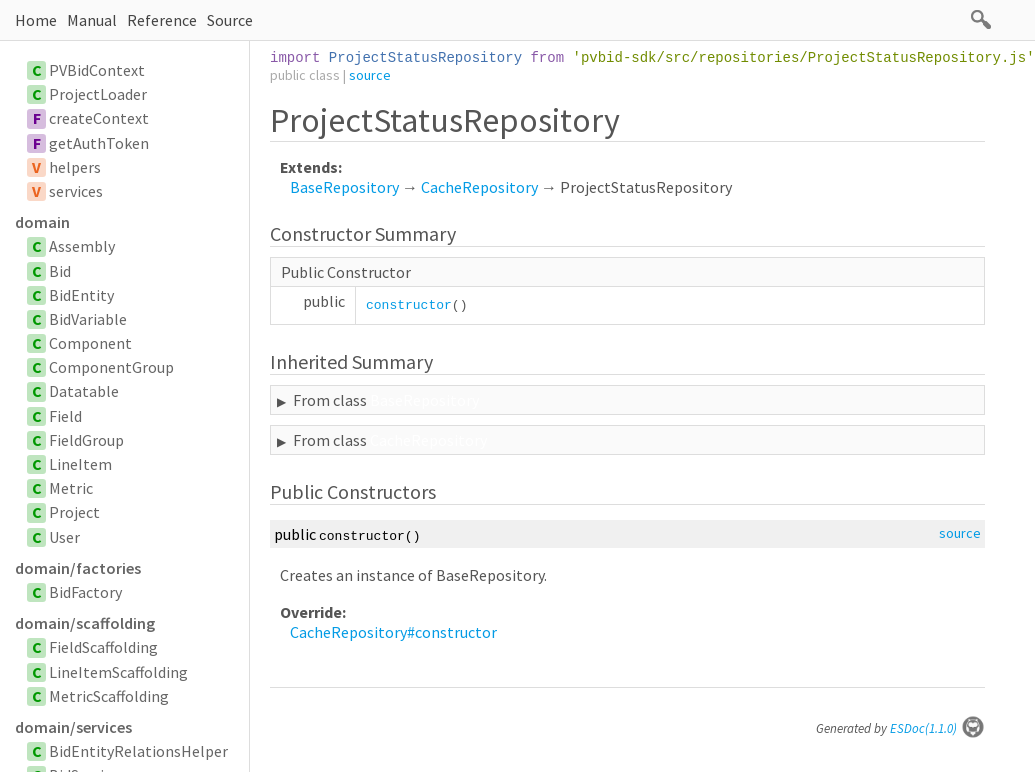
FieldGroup (86, 440)
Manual (92, 20)
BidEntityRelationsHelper (138, 751)
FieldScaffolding (103, 647)
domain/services (73, 727)
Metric (71, 488)
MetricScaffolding (109, 696)
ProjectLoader (98, 94)
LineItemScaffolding (118, 672)
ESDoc (937, 728)
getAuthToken (99, 143)
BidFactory (85, 592)
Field (65, 416)
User (64, 537)
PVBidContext (97, 70)
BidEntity (81, 295)
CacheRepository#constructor (393, 632)
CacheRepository (479, 187)
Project (74, 512)
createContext (99, 118)
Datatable (84, 391)
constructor (409, 305)
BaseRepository (344, 187)
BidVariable (88, 319)
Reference (162, 20)
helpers (75, 167)
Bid (60, 271)
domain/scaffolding (85, 623)
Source (230, 20)
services (76, 191)
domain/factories (78, 568)
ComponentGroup (111, 367)
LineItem (80, 464)
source (370, 75)
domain (42, 222)
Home (36, 20)
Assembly (82, 246)
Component (90, 343)
